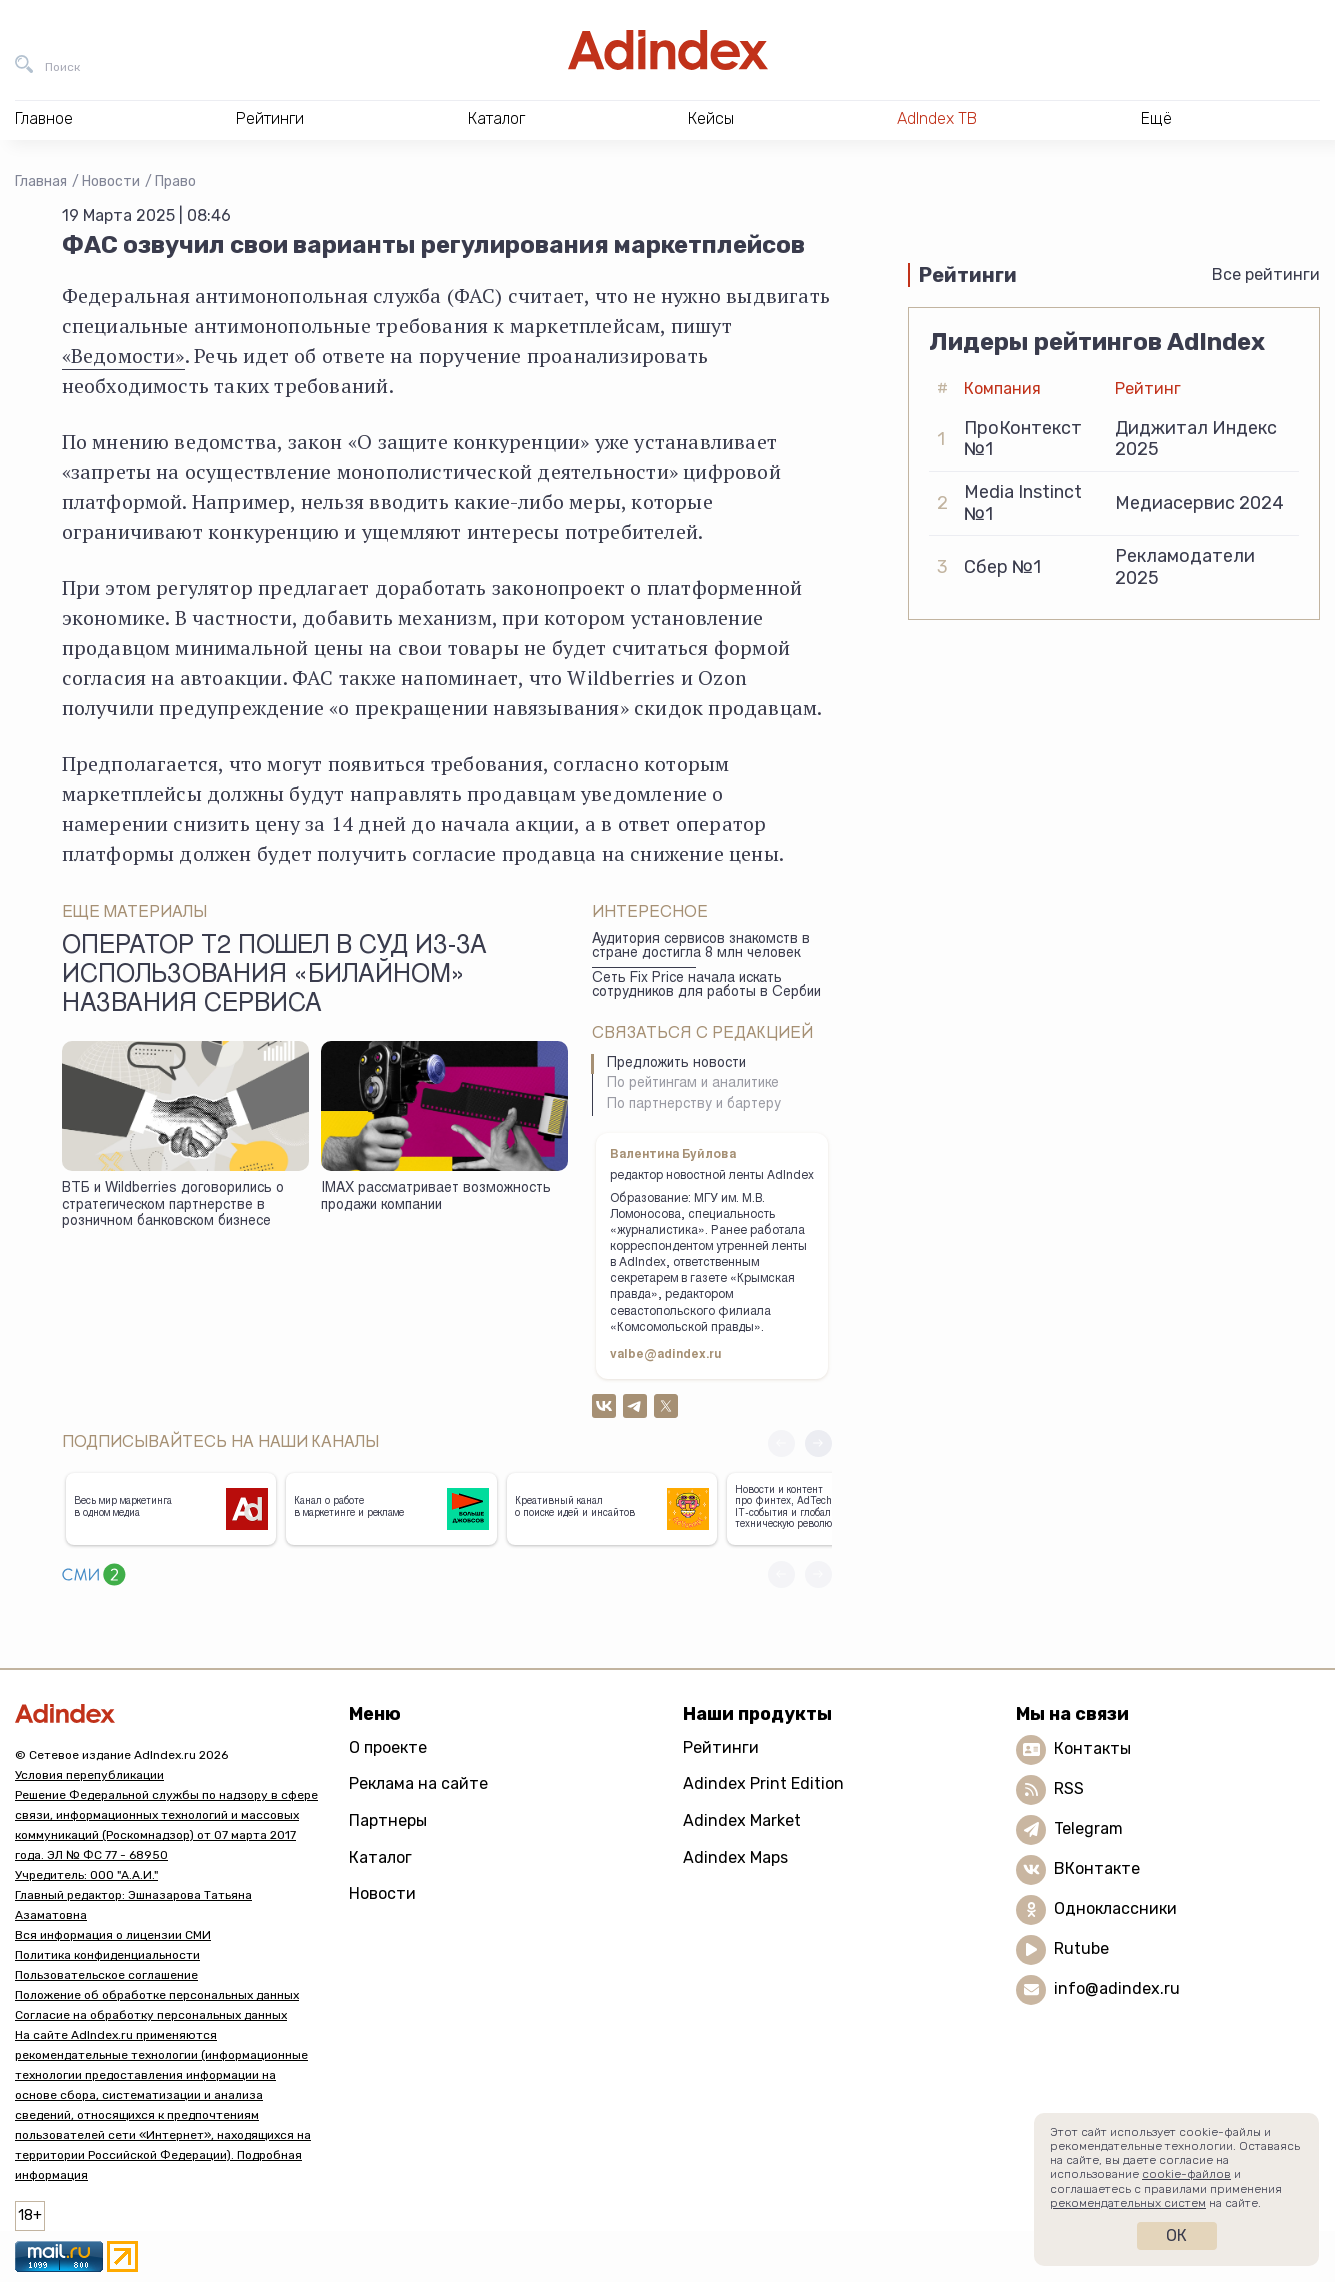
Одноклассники (1115, 1908)
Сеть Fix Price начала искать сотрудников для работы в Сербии (706, 986)
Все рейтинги (1266, 274)
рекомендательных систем (1128, 2203)
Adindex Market (742, 1820)
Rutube (1081, 1948)
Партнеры (388, 1820)
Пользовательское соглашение (106, 1975)
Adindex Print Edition (763, 1783)
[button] (818, 1443)
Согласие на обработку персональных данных (151, 2015)
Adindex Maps (735, 1857)
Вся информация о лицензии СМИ (113, 1935)
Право (175, 181)
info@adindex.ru (1117, 1988)
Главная (41, 181)
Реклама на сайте (418, 1783)
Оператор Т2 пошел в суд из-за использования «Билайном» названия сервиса (274, 977)
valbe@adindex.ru (666, 1355)
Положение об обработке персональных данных (157, 1995)
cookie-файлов (1186, 2174)
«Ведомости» (123, 355)
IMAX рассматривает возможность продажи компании (436, 1197)
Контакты (1092, 1748)
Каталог (380, 1857)
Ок (1176, 2235)
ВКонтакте (1097, 1868)
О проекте (388, 1747)
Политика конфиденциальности (107, 1955)
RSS (1069, 1788)
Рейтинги (721, 1747)
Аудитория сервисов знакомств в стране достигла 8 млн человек (701, 947)
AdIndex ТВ (937, 118)
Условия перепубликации (89, 1775)
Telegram (1088, 1828)
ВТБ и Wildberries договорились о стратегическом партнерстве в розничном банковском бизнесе (173, 1205)
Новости (111, 181)
